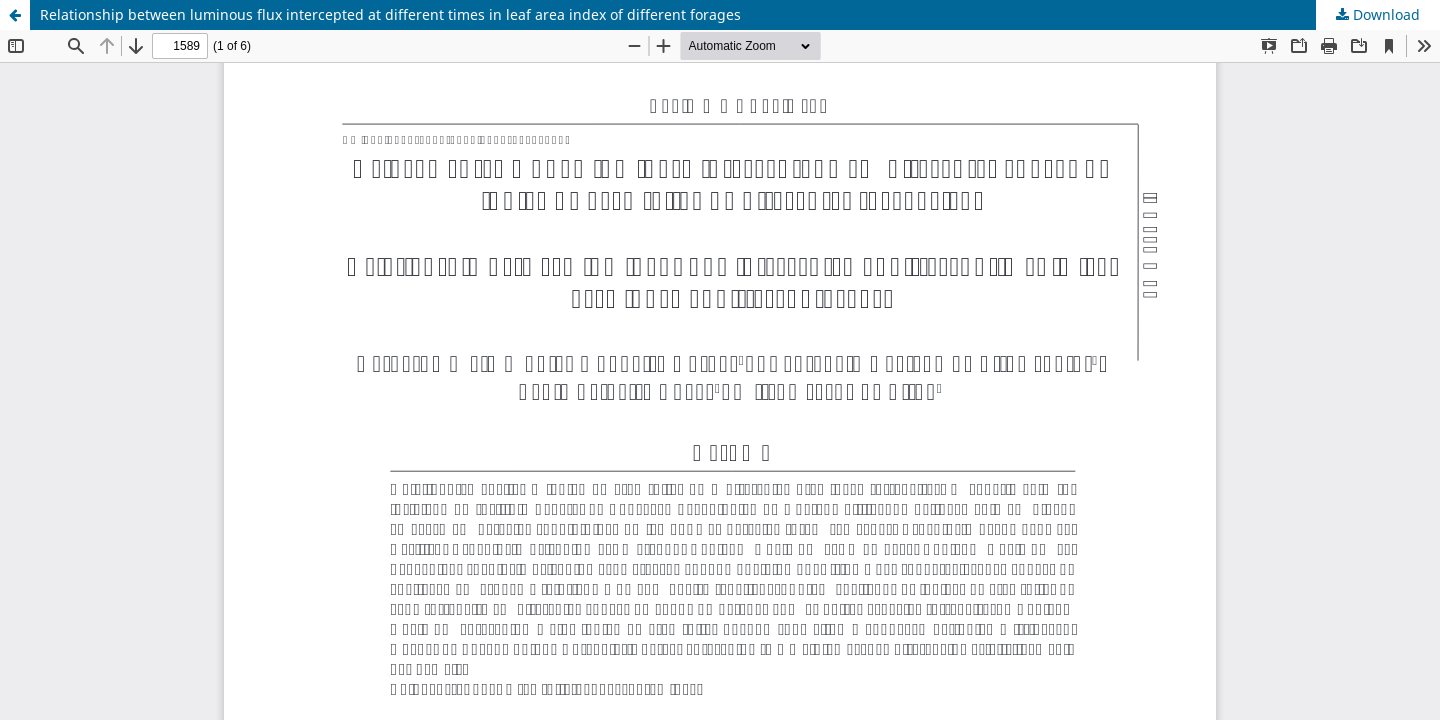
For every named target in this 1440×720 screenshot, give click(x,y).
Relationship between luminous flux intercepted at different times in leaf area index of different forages (390, 14)
